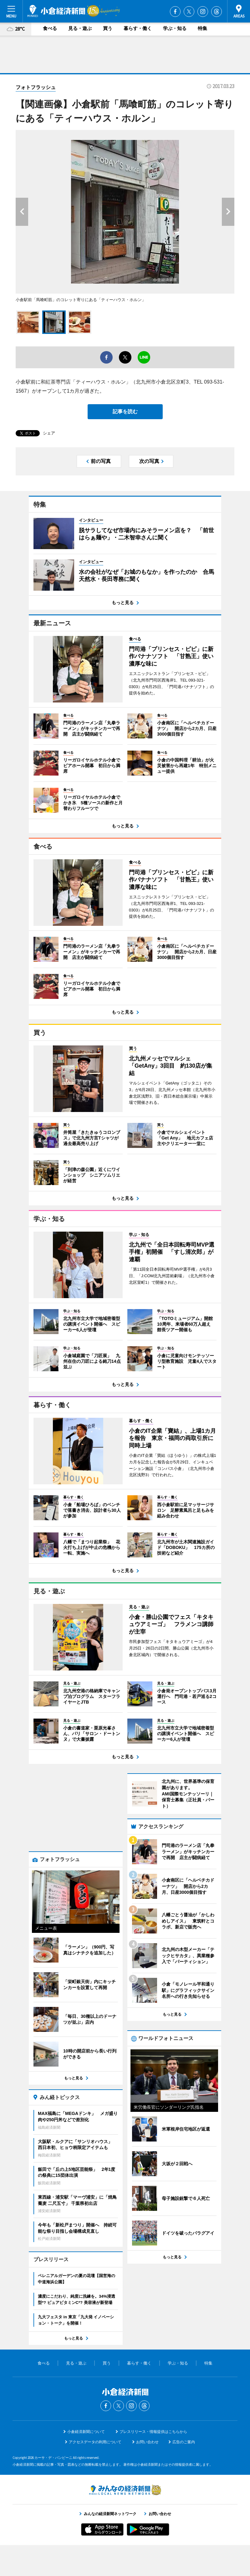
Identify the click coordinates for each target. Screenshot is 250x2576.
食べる (50, 28)
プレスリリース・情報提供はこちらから (153, 2462)
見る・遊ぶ (80, 28)
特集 (202, 28)
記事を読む (125, 411)
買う (107, 28)
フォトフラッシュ (36, 87)
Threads (216, 11)
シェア (49, 433)
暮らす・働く (138, 28)
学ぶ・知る (174, 28)
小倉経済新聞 (56, 11)
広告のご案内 (183, 2473)
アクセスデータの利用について (95, 2473)
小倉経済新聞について (86, 2462)
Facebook (175, 11)
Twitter (189, 11)
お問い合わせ (147, 2473)
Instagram (202, 11)
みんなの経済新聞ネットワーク (125, 2520)
